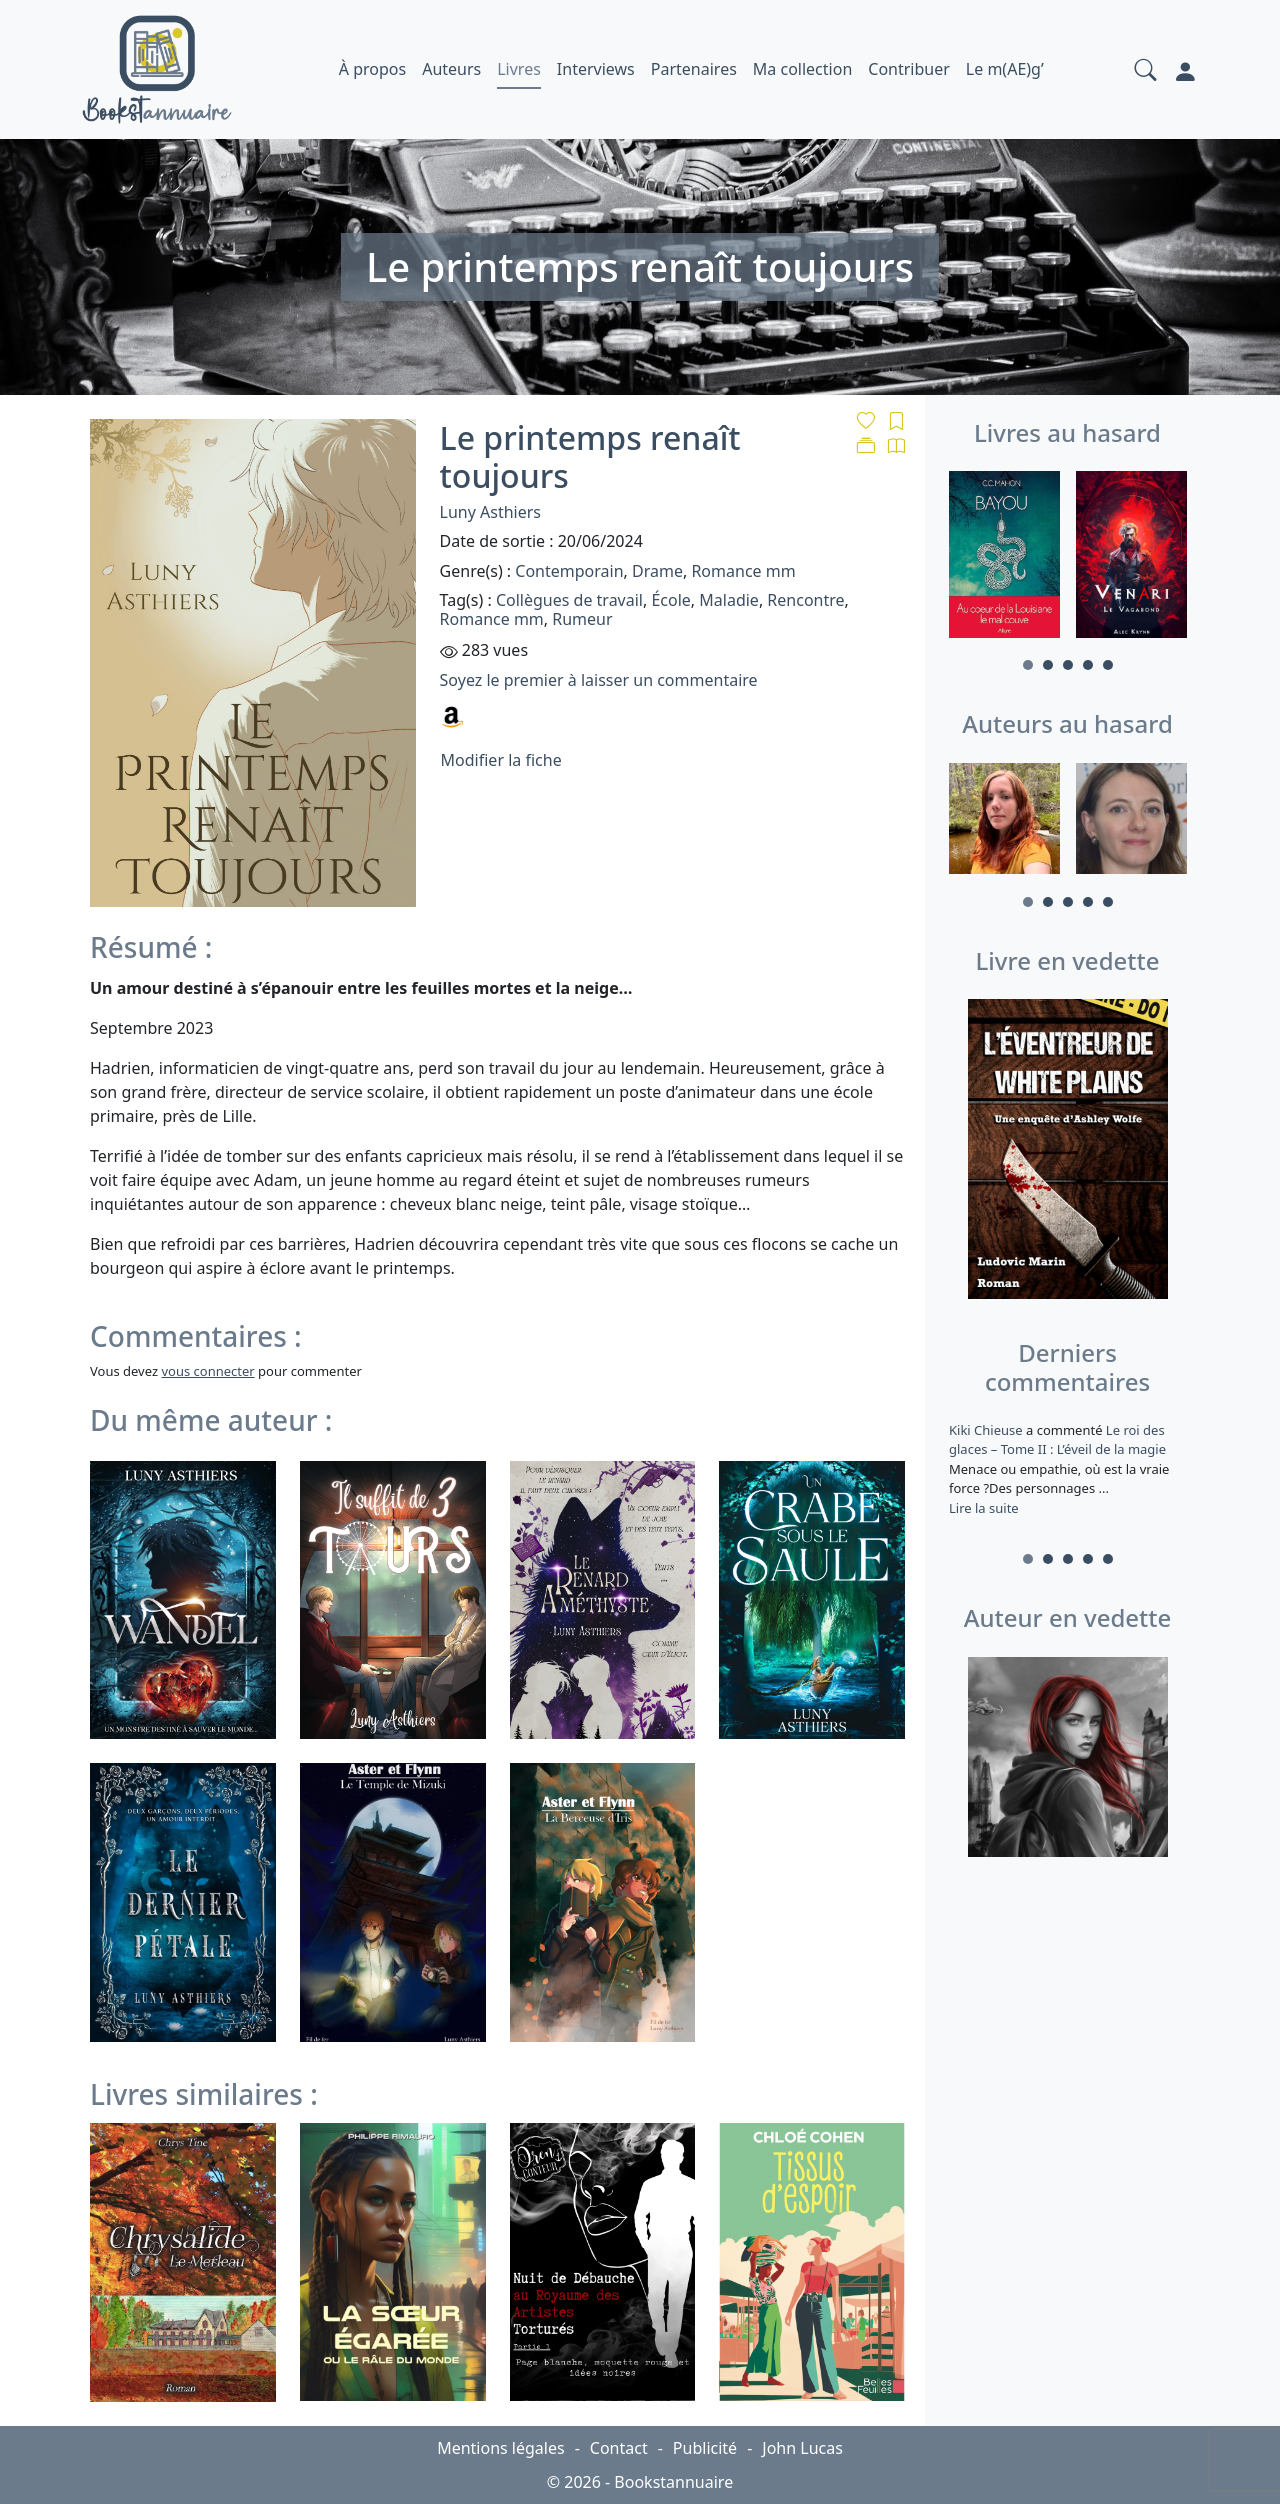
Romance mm (743, 571)
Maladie (729, 600)
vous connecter (207, 1371)
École (670, 600)
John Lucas (802, 2448)
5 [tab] (1108, 665)
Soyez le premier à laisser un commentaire (599, 680)
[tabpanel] (1004, 557)
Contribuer (909, 69)
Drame (657, 571)
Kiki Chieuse (987, 1430)
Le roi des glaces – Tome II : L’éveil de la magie (1057, 1440)
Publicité (705, 2448)
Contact (619, 2448)
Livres (519, 69)
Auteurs (451, 69)
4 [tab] (1088, 665)
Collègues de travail (569, 600)
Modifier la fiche (501, 760)
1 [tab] (1028, 665)
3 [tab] (1068, 665)
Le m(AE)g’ (1005, 69)
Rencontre (805, 600)
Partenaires (694, 69)
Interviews (596, 69)
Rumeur (582, 619)
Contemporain (569, 571)
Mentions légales (501, 2448)
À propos (372, 69)
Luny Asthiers (490, 512)
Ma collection (802, 69)
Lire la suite (984, 1508)
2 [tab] (1048, 665)
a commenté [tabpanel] (1067, 1469)
